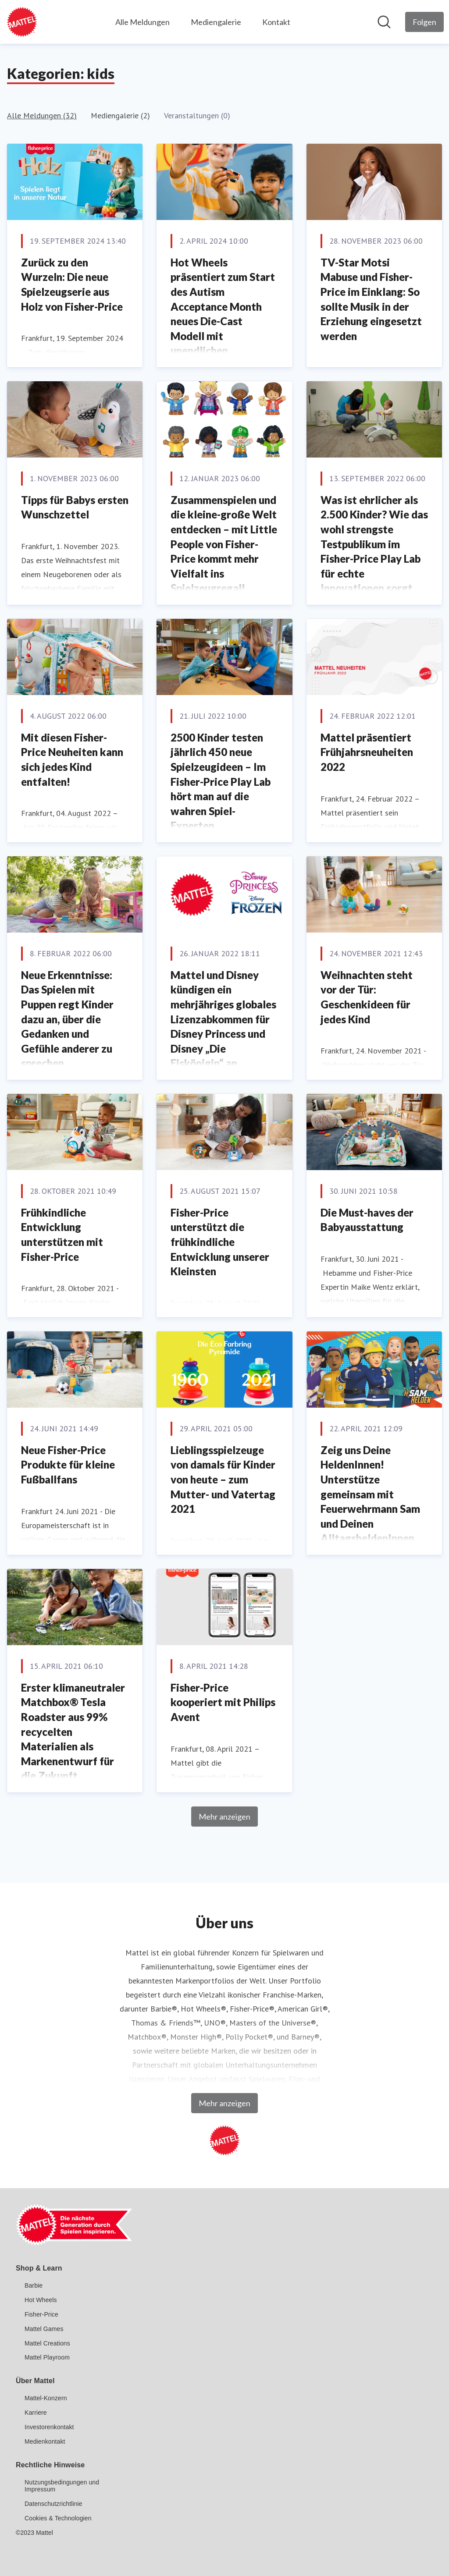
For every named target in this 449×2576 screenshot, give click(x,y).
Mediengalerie (216, 22)
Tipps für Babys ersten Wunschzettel (74, 507)
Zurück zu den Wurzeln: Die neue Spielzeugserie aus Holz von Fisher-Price (72, 284)
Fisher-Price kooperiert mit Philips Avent (223, 1702)
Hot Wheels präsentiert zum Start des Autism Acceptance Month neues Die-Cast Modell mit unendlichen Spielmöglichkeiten (223, 314)
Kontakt (276, 22)
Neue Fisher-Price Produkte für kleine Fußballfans (68, 1465)
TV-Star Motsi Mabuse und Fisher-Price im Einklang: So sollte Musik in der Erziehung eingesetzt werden (371, 299)
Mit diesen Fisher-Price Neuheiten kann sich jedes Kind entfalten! (72, 759)
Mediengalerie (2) (120, 115)
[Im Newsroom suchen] (384, 22)
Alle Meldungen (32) (42, 115)
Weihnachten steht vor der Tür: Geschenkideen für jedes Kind (367, 997)
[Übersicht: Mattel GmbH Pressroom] (22, 22)
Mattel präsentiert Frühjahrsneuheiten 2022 (367, 752)
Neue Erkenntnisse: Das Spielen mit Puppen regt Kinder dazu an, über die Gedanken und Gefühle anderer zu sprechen (67, 1019)
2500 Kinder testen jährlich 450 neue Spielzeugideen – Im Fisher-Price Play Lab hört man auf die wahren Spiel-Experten (221, 781)
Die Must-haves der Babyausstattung (367, 1220)
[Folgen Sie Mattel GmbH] (424, 22)
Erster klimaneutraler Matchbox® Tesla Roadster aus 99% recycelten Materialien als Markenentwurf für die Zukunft (73, 1731)
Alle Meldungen (142, 22)
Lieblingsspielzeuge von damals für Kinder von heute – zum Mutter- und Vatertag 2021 (223, 1479)
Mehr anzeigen (224, 1816)
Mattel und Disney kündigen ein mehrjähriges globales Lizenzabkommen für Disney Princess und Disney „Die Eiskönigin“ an (223, 1019)
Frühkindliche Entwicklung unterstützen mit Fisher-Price (62, 1234)
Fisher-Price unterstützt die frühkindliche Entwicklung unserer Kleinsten (220, 1241)
